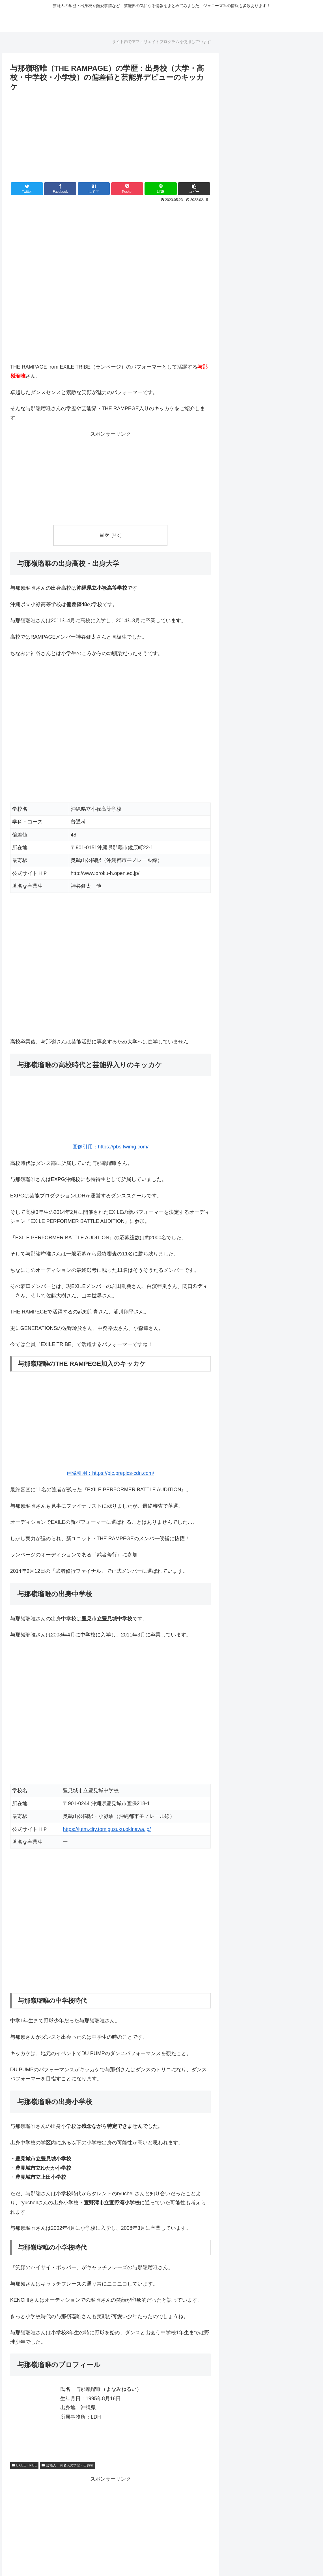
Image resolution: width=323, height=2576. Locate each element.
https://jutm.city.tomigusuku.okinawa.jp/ (107, 1829)
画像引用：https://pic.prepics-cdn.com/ (110, 1473)
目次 (104, 535)
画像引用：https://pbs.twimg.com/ (110, 1147)
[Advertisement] (110, 135)
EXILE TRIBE (24, 2465)
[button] (194, 188)
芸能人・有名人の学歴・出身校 (68, 2465)
